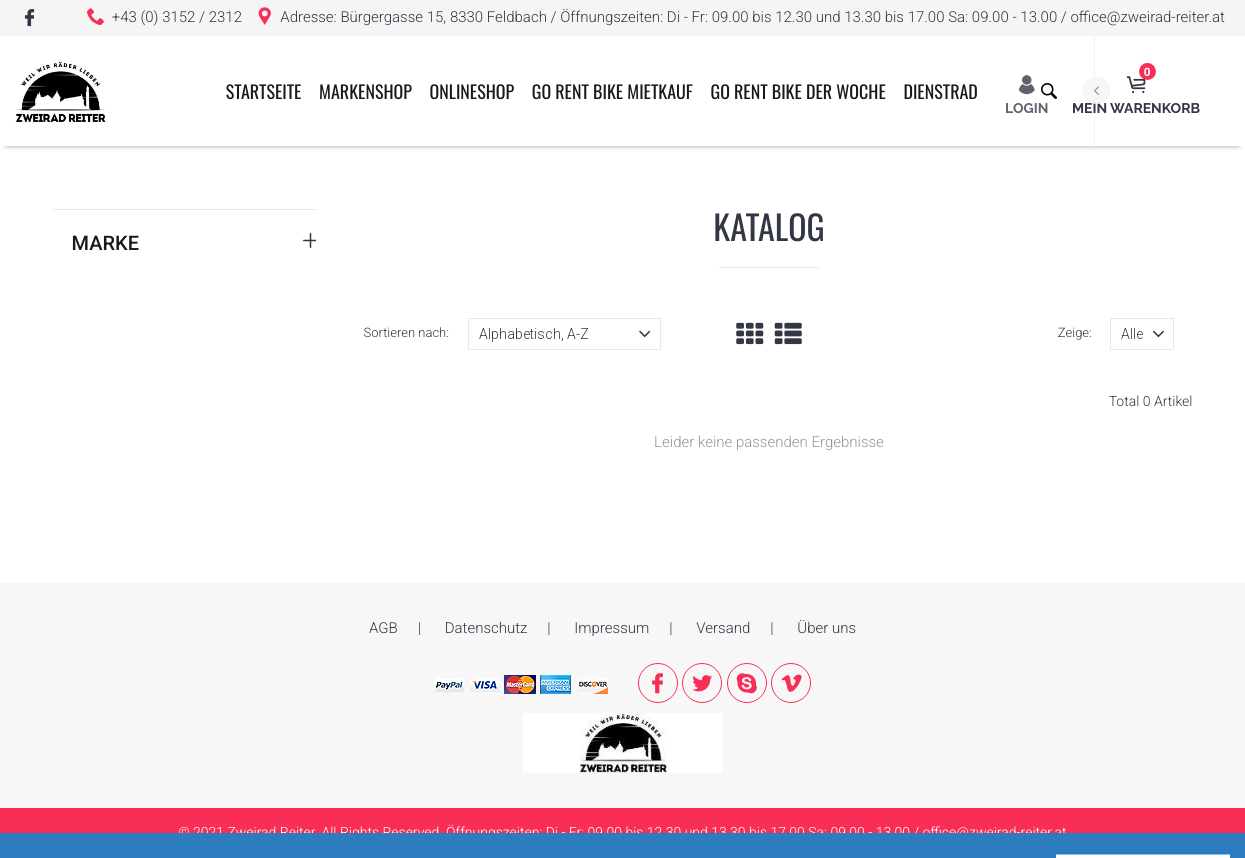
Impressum (611, 628)
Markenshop (388, 202)
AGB (383, 628)
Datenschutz (486, 628)
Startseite (286, 202)
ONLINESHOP (494, 202)
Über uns (826, 628)
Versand (723, 628)
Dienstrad (963, 202)
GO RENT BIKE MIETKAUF (634, 202)
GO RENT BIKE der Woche (820, 202)
